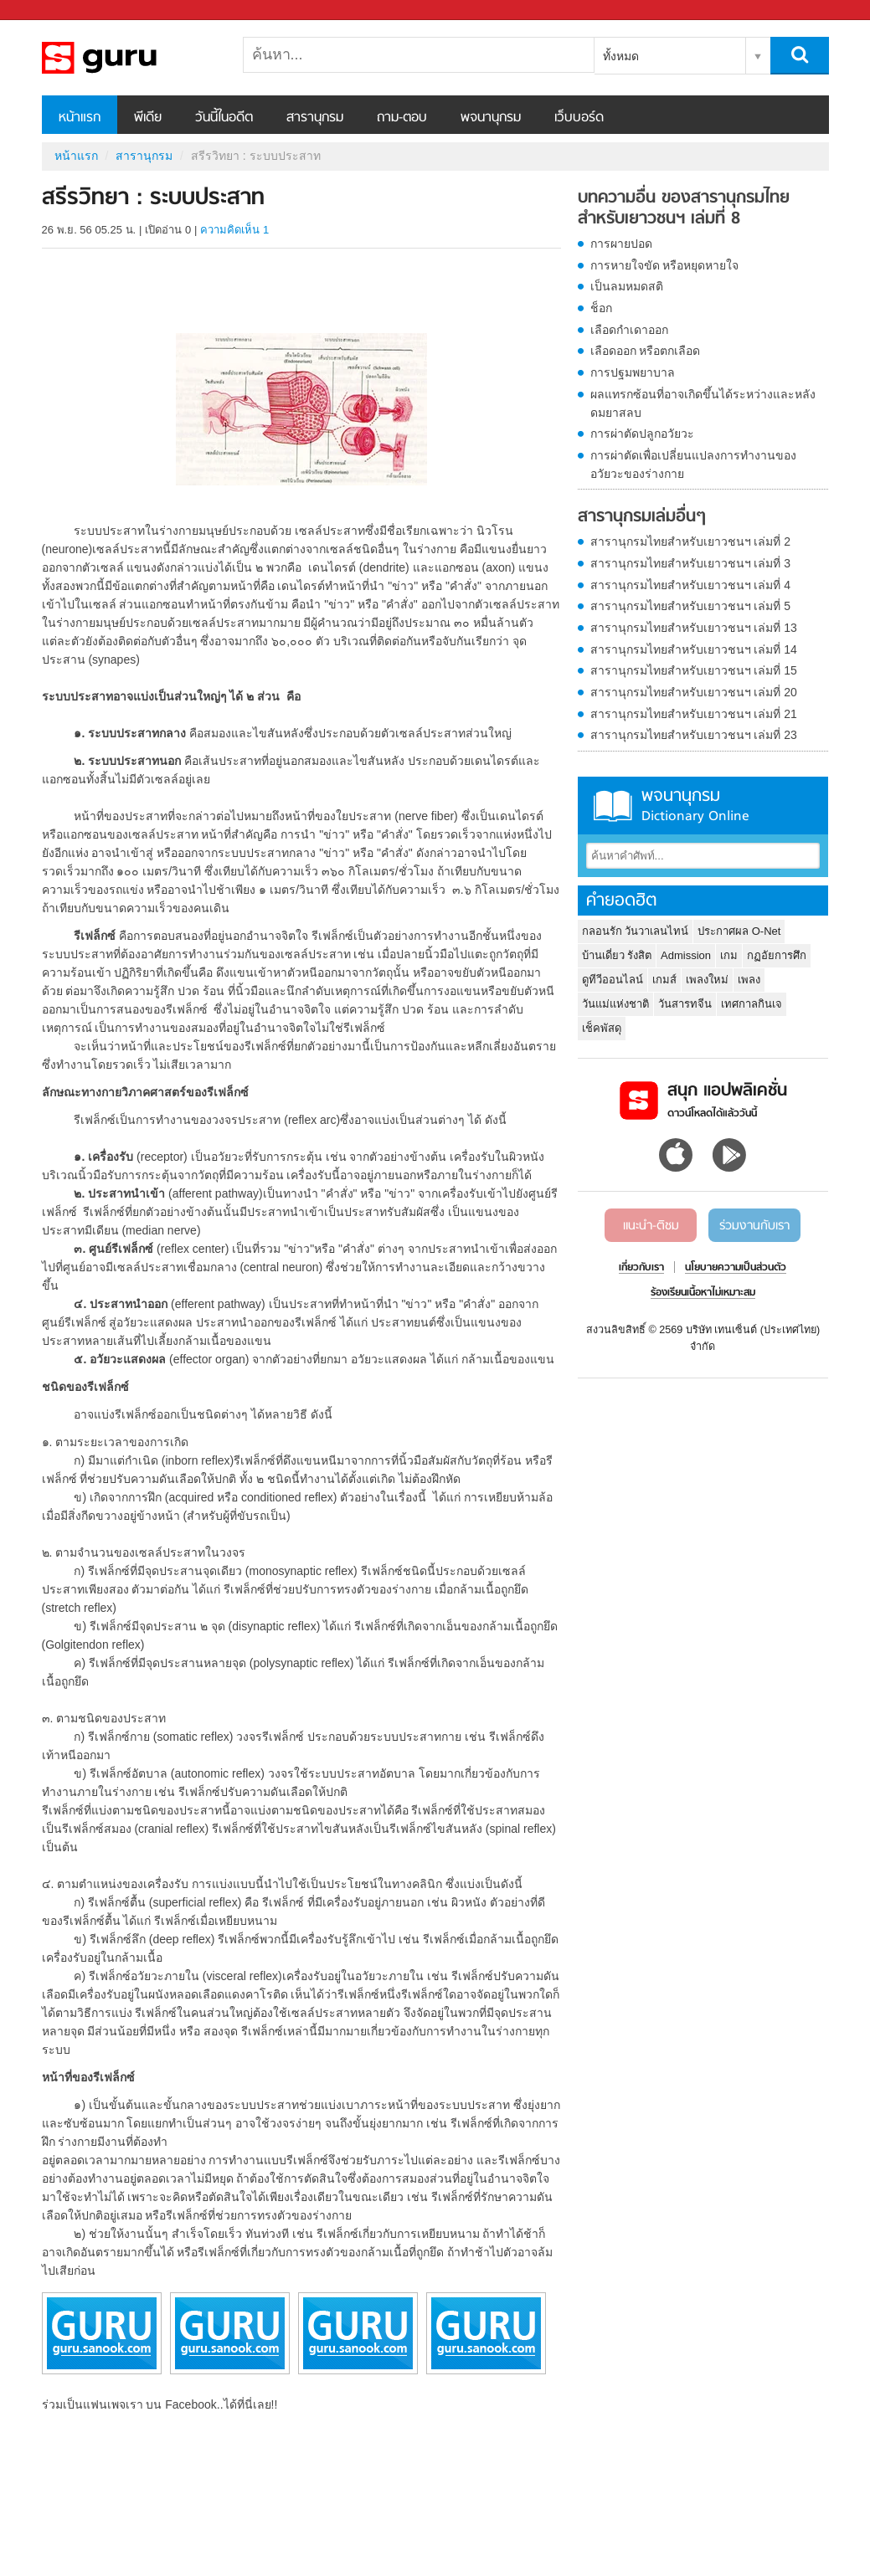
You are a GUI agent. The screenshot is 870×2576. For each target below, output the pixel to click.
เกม (729, 955)
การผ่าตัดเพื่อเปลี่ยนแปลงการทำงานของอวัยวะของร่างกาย (693, 464)
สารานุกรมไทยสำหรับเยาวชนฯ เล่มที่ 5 (690, 606)
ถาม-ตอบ (402, 118)
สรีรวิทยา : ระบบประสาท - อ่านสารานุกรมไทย (130, 57)
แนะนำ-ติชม (651, 1226)
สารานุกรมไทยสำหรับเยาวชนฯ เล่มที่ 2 (690, 541)
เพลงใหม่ (707, 979)
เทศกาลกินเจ (751, 1004)
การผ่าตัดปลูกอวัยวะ (642, 433)
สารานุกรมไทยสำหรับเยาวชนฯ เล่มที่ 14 (693, 649)
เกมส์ (664, 979)
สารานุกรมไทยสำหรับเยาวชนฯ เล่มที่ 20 (693, 692)
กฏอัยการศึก (776, 955)
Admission (686, 955)
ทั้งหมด (621, 56)
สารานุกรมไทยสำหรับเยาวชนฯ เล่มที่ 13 (693, 627)
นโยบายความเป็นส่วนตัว (735, 1268)
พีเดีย (148, 118)
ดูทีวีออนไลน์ (612, 979)
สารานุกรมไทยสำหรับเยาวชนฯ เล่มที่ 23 (693, 734)
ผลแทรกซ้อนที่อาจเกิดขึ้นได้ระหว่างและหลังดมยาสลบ (703, 403)
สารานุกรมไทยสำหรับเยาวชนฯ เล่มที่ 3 (690, 563)
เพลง (749, 979)
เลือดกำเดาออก (629, 329)
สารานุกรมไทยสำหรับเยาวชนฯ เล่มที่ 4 (690, 585)
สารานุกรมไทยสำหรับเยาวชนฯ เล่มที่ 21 (693, 714)
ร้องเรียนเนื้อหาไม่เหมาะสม (703, 1293)
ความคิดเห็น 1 (234, 229)
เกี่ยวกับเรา (641, 1268)
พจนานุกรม (491, 118)
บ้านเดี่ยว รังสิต (617, 955)
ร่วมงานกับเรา (754, 1226)
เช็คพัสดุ (601, 1028)
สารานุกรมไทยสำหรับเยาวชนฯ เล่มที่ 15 (693, 670)
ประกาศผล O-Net (739, 931)
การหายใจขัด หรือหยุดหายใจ (664, 265)
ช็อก (601, 308)
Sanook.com (50, 10)
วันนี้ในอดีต (224, 118)
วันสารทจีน (685, 1004)
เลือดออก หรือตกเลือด (645, 350)
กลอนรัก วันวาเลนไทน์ (635, 931)
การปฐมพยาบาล (632, 372)
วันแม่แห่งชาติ (615, 1004)
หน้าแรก (79, 118)
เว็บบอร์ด (579, 118)
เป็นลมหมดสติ (626, 286)
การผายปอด (621, 243)
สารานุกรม (314, 118)
